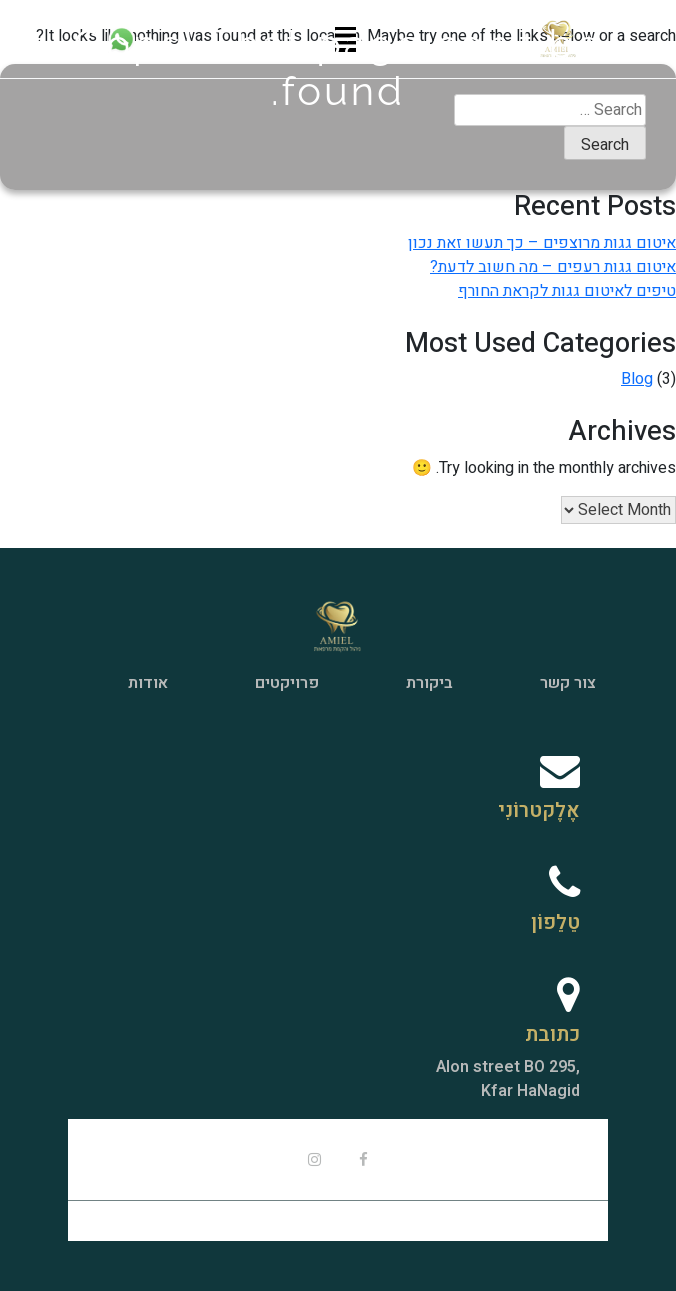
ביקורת (429, 683)
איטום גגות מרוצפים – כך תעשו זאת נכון (542, 243)
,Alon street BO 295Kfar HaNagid (508, 1079)
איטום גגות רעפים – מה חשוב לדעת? (553, 267)
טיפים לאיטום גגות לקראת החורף (567, 291)
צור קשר (568, 683)
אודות (148, 683)
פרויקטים (287, 683)
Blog (637, 379)
